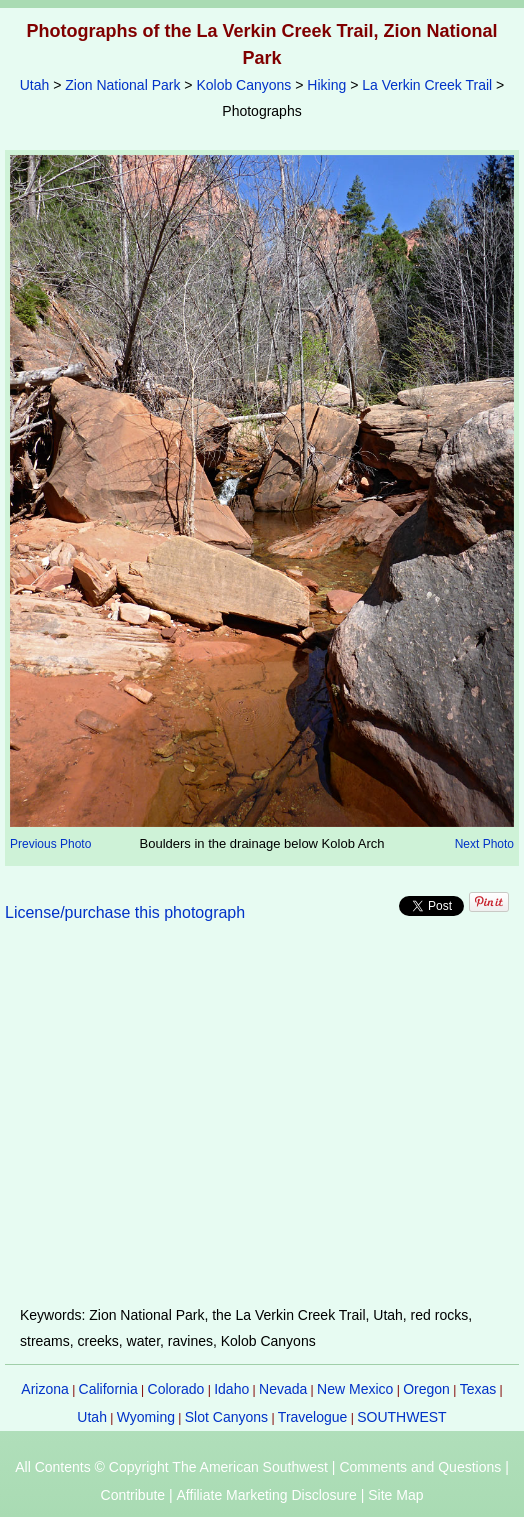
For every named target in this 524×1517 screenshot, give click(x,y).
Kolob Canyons (243, 85)
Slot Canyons (226, 1417)
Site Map (395, 1495)
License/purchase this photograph (125, 912)
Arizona (44, 1389)
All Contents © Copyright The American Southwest (171, 1467)
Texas (478, 1389)
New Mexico (355, 1389)
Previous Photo (50, 844)
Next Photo (484, 844)
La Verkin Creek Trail (427, 85)
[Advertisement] (262, 1126)
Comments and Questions (420, 1467)
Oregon (426, 1389)
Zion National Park (122, 85)
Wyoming (146, 1417)
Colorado (176, 1389)
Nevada (283, 1389)
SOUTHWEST (401, 1417)
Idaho (231, 1389)
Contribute (133, 1495)
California (108, 1389)
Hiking (326, 85)
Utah (35, 85)
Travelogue (313, 1417)
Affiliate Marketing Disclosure (267, 1495)
